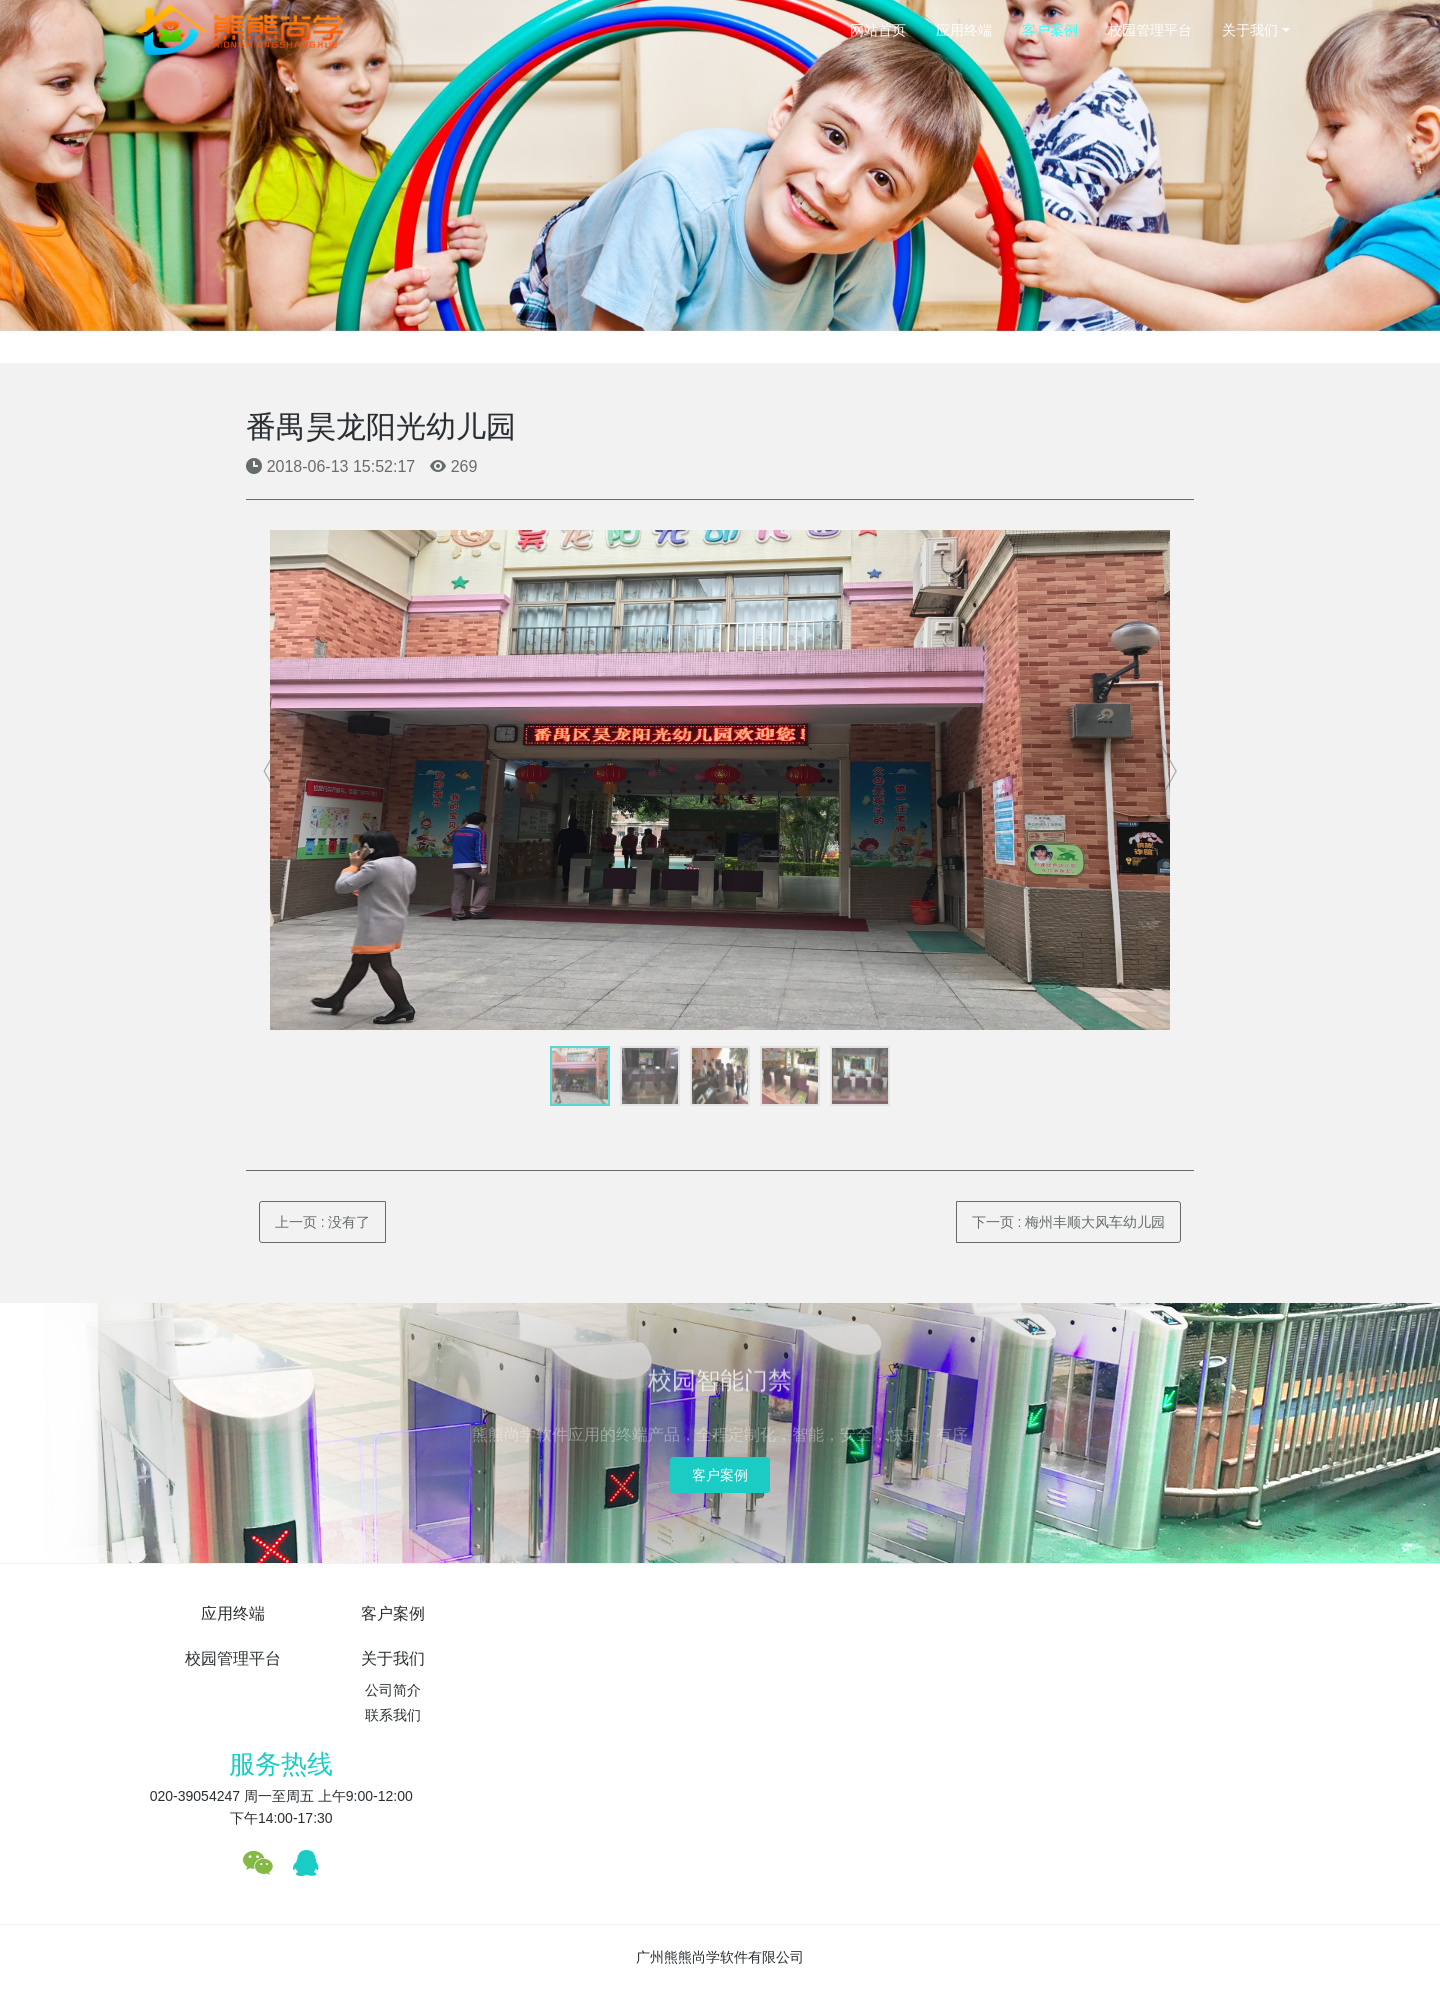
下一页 (1069, 1222)
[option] (720, 780)
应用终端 (964, 30)
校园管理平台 (1150, 30)
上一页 (323, 1222)
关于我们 (1250, 30)
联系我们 (818, 1670)
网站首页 (878, 30)
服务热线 (1061, 1624)
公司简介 (818, 1645)
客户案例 (1050, 30)
